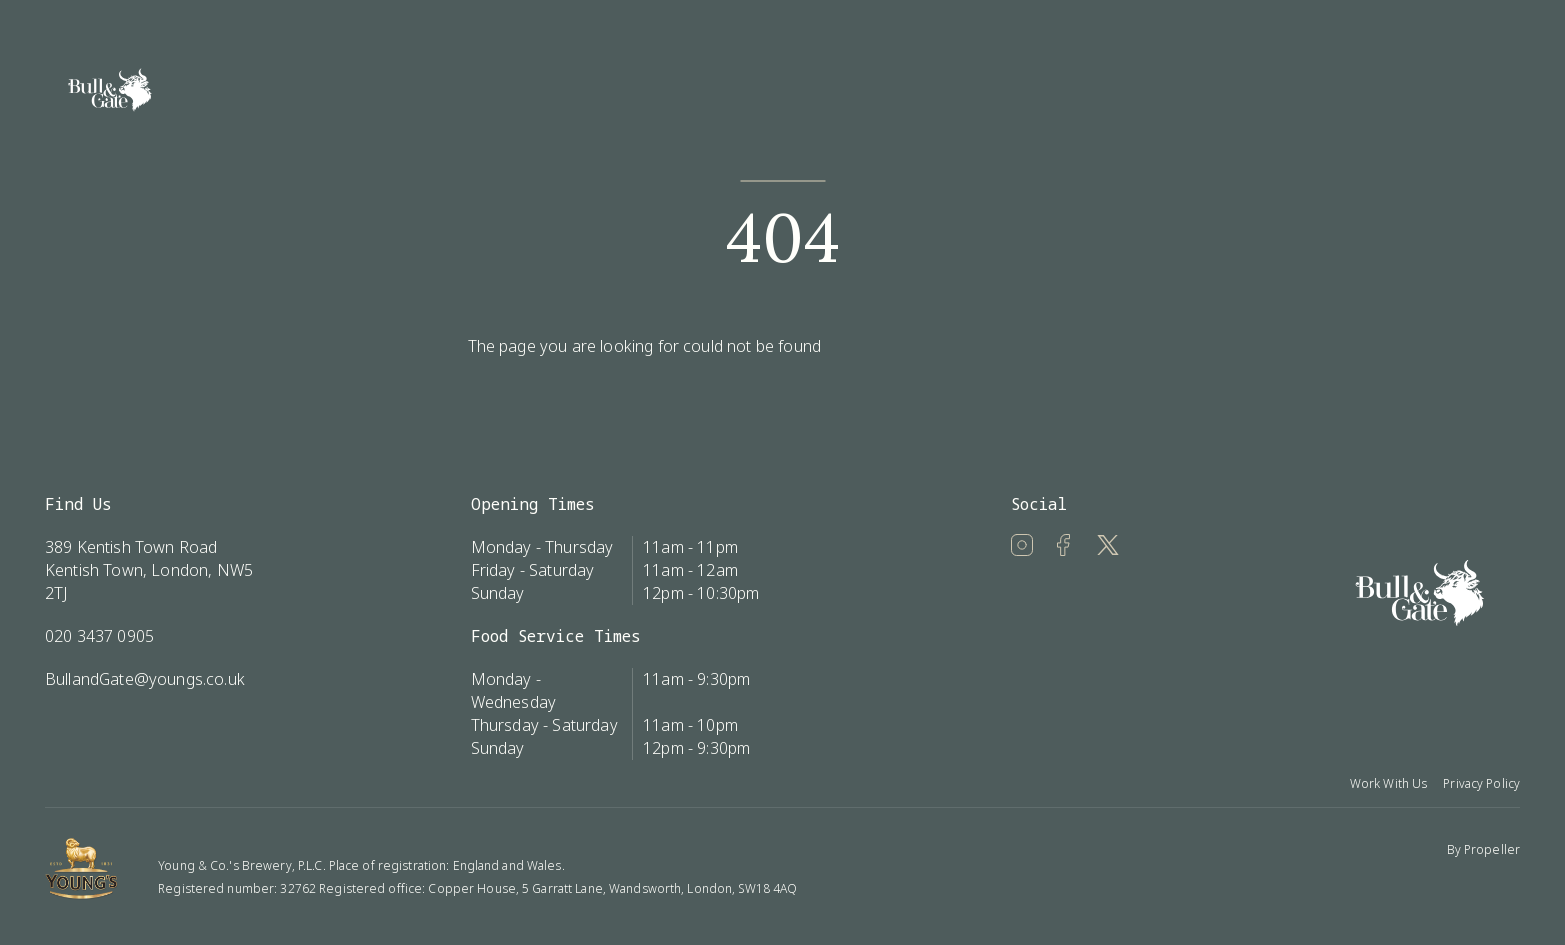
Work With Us (1388, 783)
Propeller (1492, 849)
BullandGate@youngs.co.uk (145, 679)
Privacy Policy (1481, 783)
